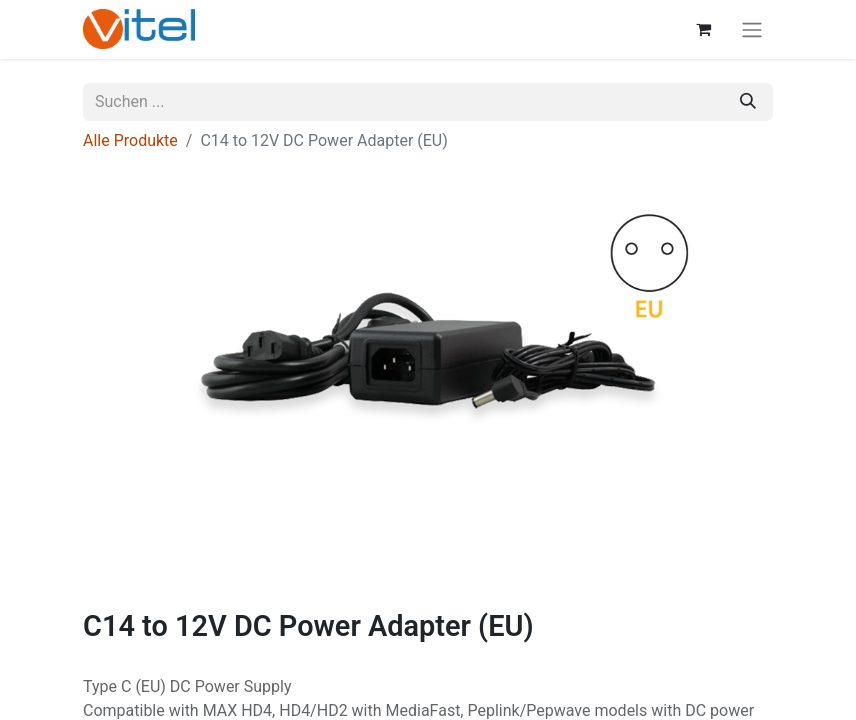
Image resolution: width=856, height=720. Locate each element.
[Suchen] (748, 102)
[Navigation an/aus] (752, 29)
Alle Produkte (130, 140)
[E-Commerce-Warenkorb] (703, 29)
